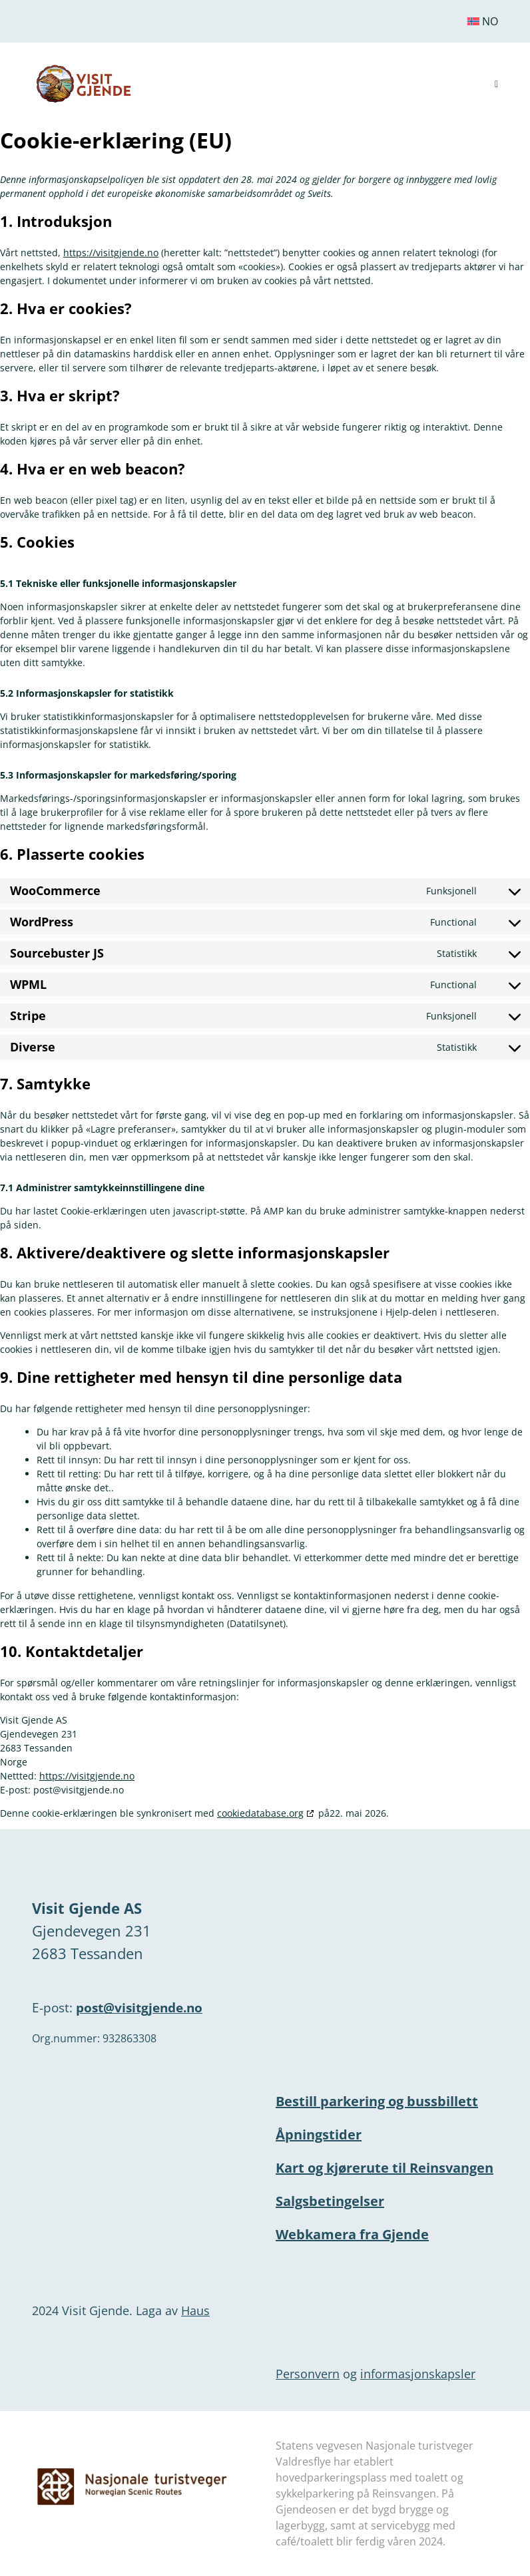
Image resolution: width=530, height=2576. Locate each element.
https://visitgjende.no (110, 252)
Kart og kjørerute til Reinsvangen (384, 2168)
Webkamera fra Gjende (352, 2234)
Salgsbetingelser (330, 2201)
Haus (195, 2310)
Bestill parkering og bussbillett (377, 2101)
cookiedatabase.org (260, 1813)
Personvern (308, 2374)
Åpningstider (319, 2134)
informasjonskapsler (417, 2374)
